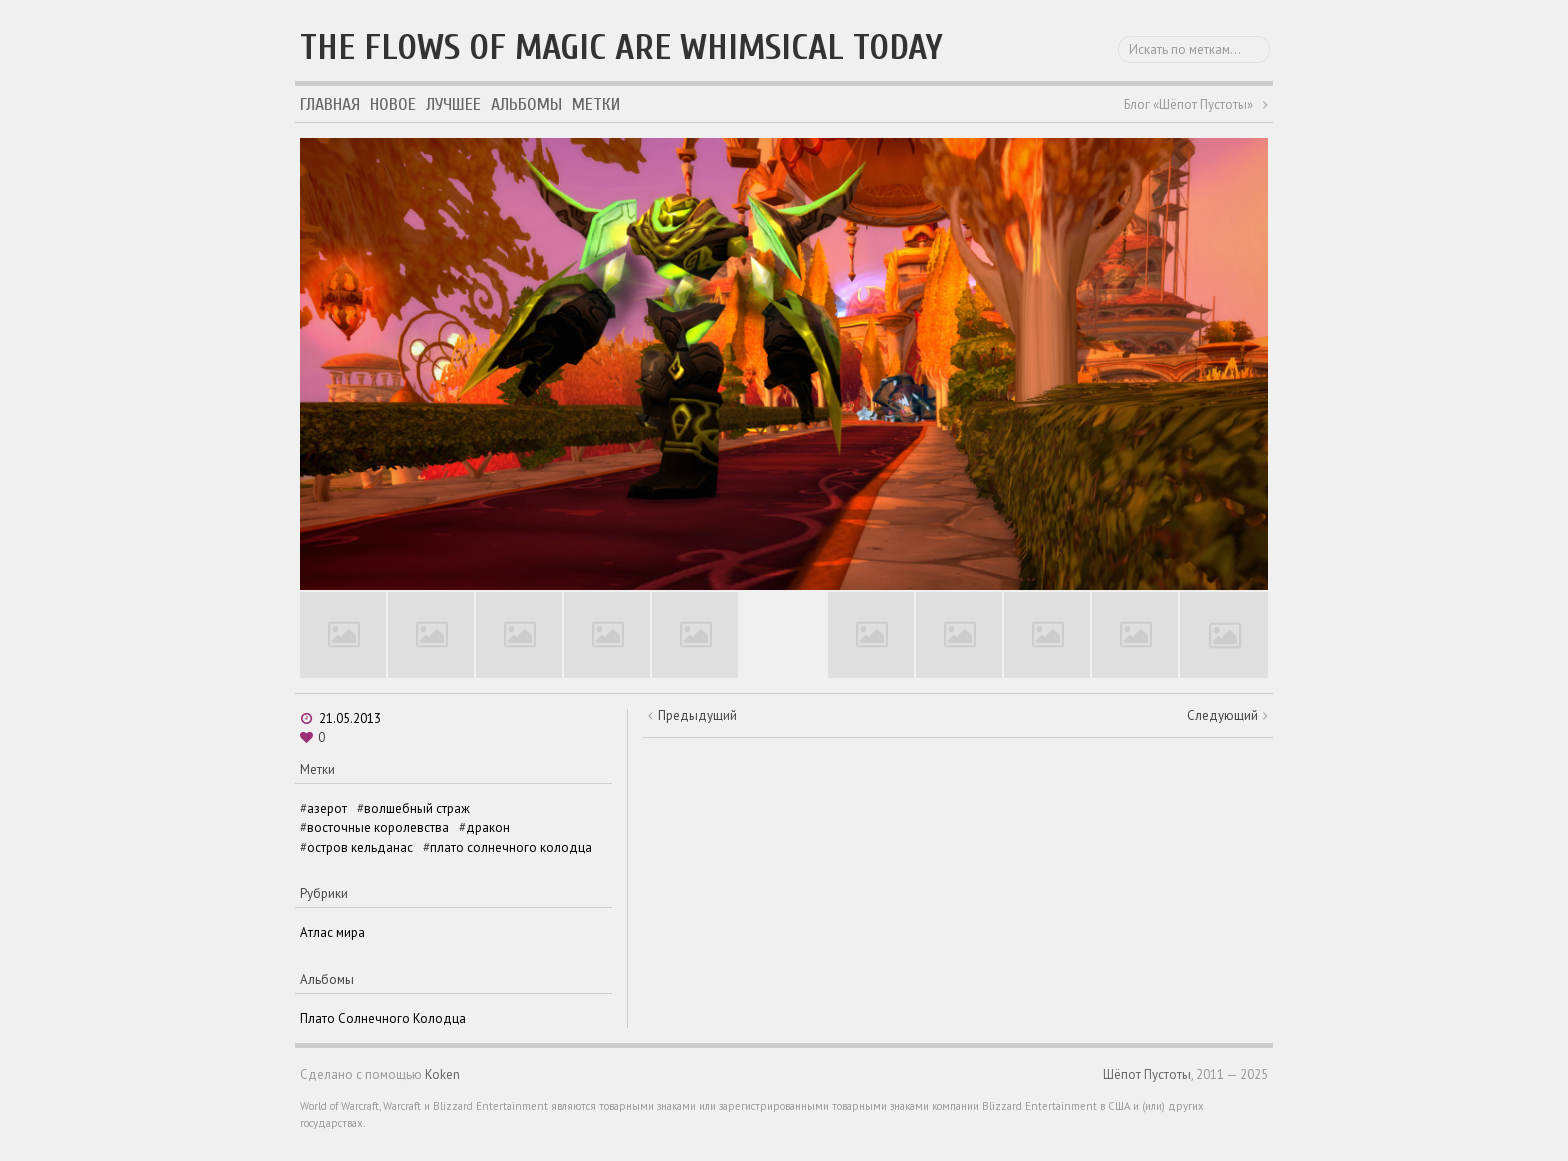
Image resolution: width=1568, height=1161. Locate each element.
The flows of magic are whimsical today (621, 47)
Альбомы (526, 104)
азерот (327, 808)
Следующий (1222, 715)
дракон (488, 827)
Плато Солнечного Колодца (383, 1018)
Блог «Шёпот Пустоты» (1188, 104)
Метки (596, 104)
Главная (330, 104)
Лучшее (453, 104)
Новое (393, 104)
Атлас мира (332, 932)
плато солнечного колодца (511, 847)
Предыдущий (697, 715)
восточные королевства (378, 827)
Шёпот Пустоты (1147, 1074)
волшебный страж (417, 808)
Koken (442, 1074)
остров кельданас (360, 847)
